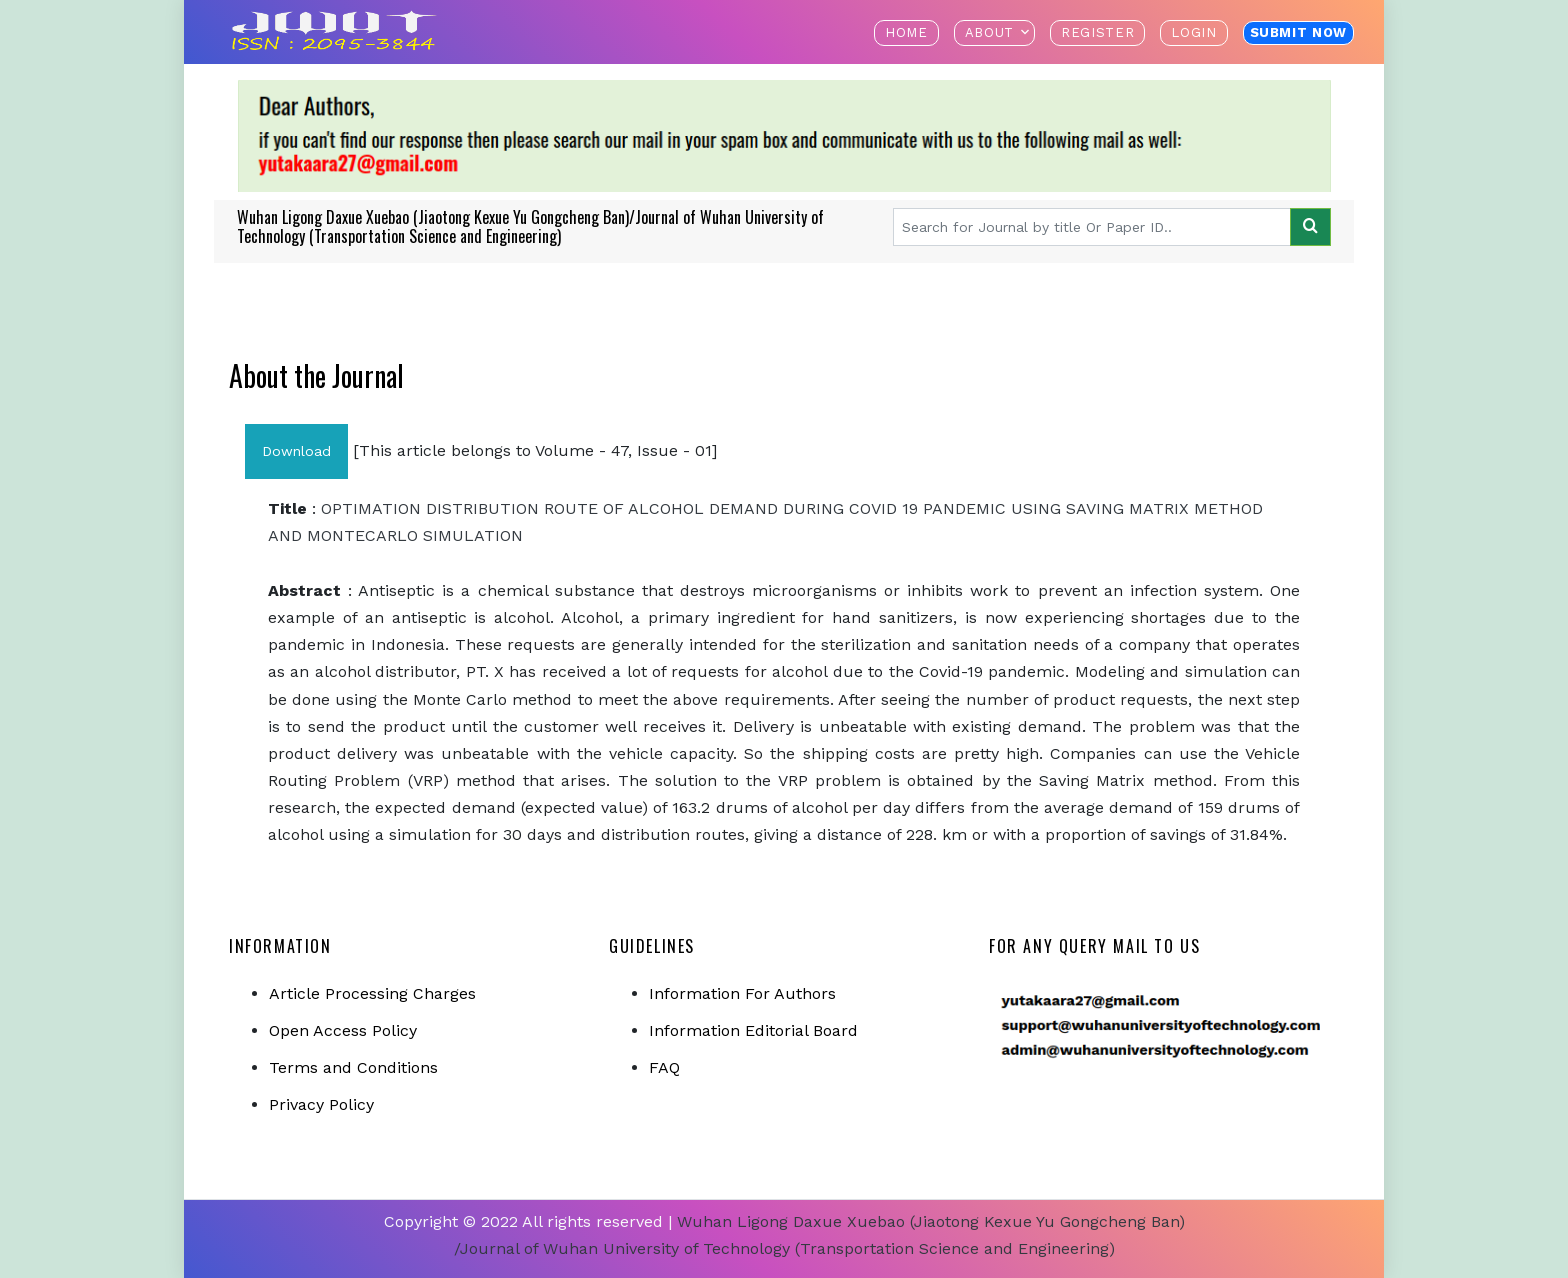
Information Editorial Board (753, 1030)
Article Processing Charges (372, 993)
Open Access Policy (343, 1030)
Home (906, 32)
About (989, 32)
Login (1193, 32)
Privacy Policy (321, 1104)
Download (296, 451)
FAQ (664, 1067)
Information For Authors (742, 993)
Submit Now (1299, 32)
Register (1097, 32)
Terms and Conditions (353, 1067)
